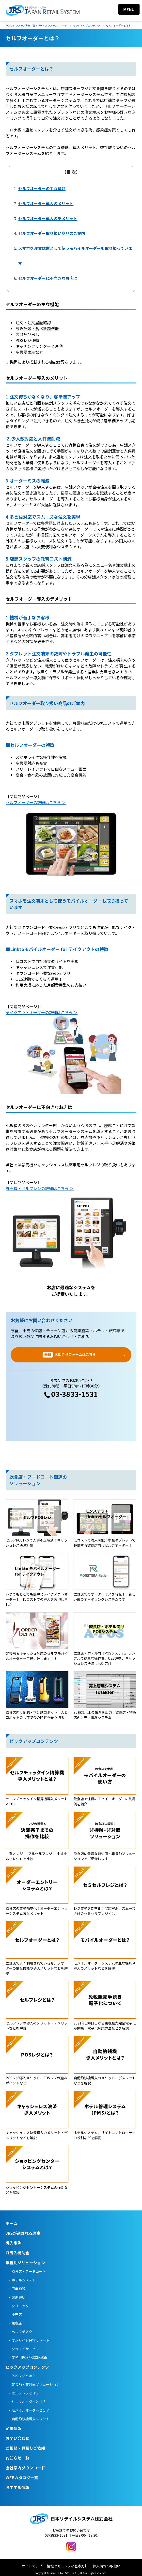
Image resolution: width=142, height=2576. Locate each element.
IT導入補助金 (17, 2253)
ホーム (11, 2223)
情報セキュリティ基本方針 (67, 2565)
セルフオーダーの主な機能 (41, 188)
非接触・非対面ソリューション (36, 2384)
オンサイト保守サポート (30, 2340)
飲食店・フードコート (29, 2271)
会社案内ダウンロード (25, 2468)
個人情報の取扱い (106, 2565)
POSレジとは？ (23, 2375)
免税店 (17, 2323)
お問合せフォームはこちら (69, 1355)
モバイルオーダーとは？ (30, 2410)
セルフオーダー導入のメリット (45, 203)
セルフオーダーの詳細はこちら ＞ (36, 802)
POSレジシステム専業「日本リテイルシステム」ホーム (36, 25)
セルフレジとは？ (25, 2393)
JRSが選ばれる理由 (23, 2233)
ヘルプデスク (22, 2331)
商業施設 (18, 2288)
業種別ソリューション (25, 2262)
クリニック (20, 2305)
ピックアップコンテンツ (86, 25)
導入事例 (13, 2243)
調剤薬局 (18, 2297)
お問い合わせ (17, 2438)
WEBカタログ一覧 (22, 2477)
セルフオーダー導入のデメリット (47, 218)
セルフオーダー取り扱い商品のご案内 (51, 233)
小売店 (17, 2314)
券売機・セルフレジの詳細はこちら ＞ (40, 1188)
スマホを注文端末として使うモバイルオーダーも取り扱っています (75, 255)
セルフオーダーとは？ (29, 2401)
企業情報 (13, 2428)
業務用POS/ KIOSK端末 (29, 2357)
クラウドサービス (25, 2348)
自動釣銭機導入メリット (30, 2418)
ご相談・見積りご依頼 (25, 2448)
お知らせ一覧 (17, 2458)
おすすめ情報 (17, 2487)
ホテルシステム (24, 2280)
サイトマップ (32, 2565)
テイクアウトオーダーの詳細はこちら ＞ (42, 1012)
